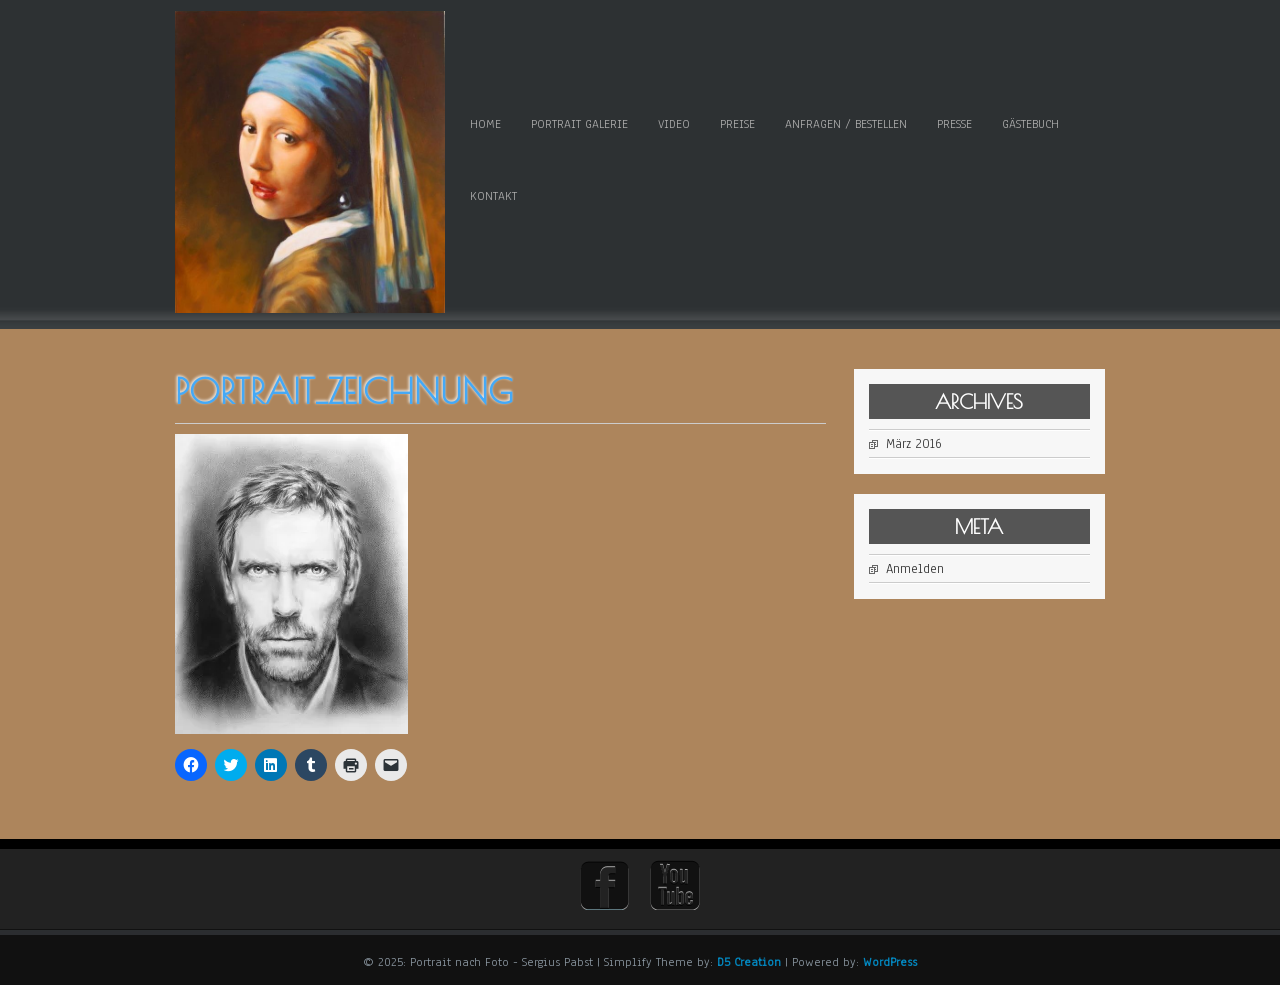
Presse (954, 124)
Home (485, 124)
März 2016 (914, 444)
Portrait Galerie (579, 124)
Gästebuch (1030, 124)
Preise (737, 124)
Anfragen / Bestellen (846, 124)
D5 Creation (749, 962)
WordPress (890, 962)
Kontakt (493, 196)
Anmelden (915, 569)
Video (674, 124)
